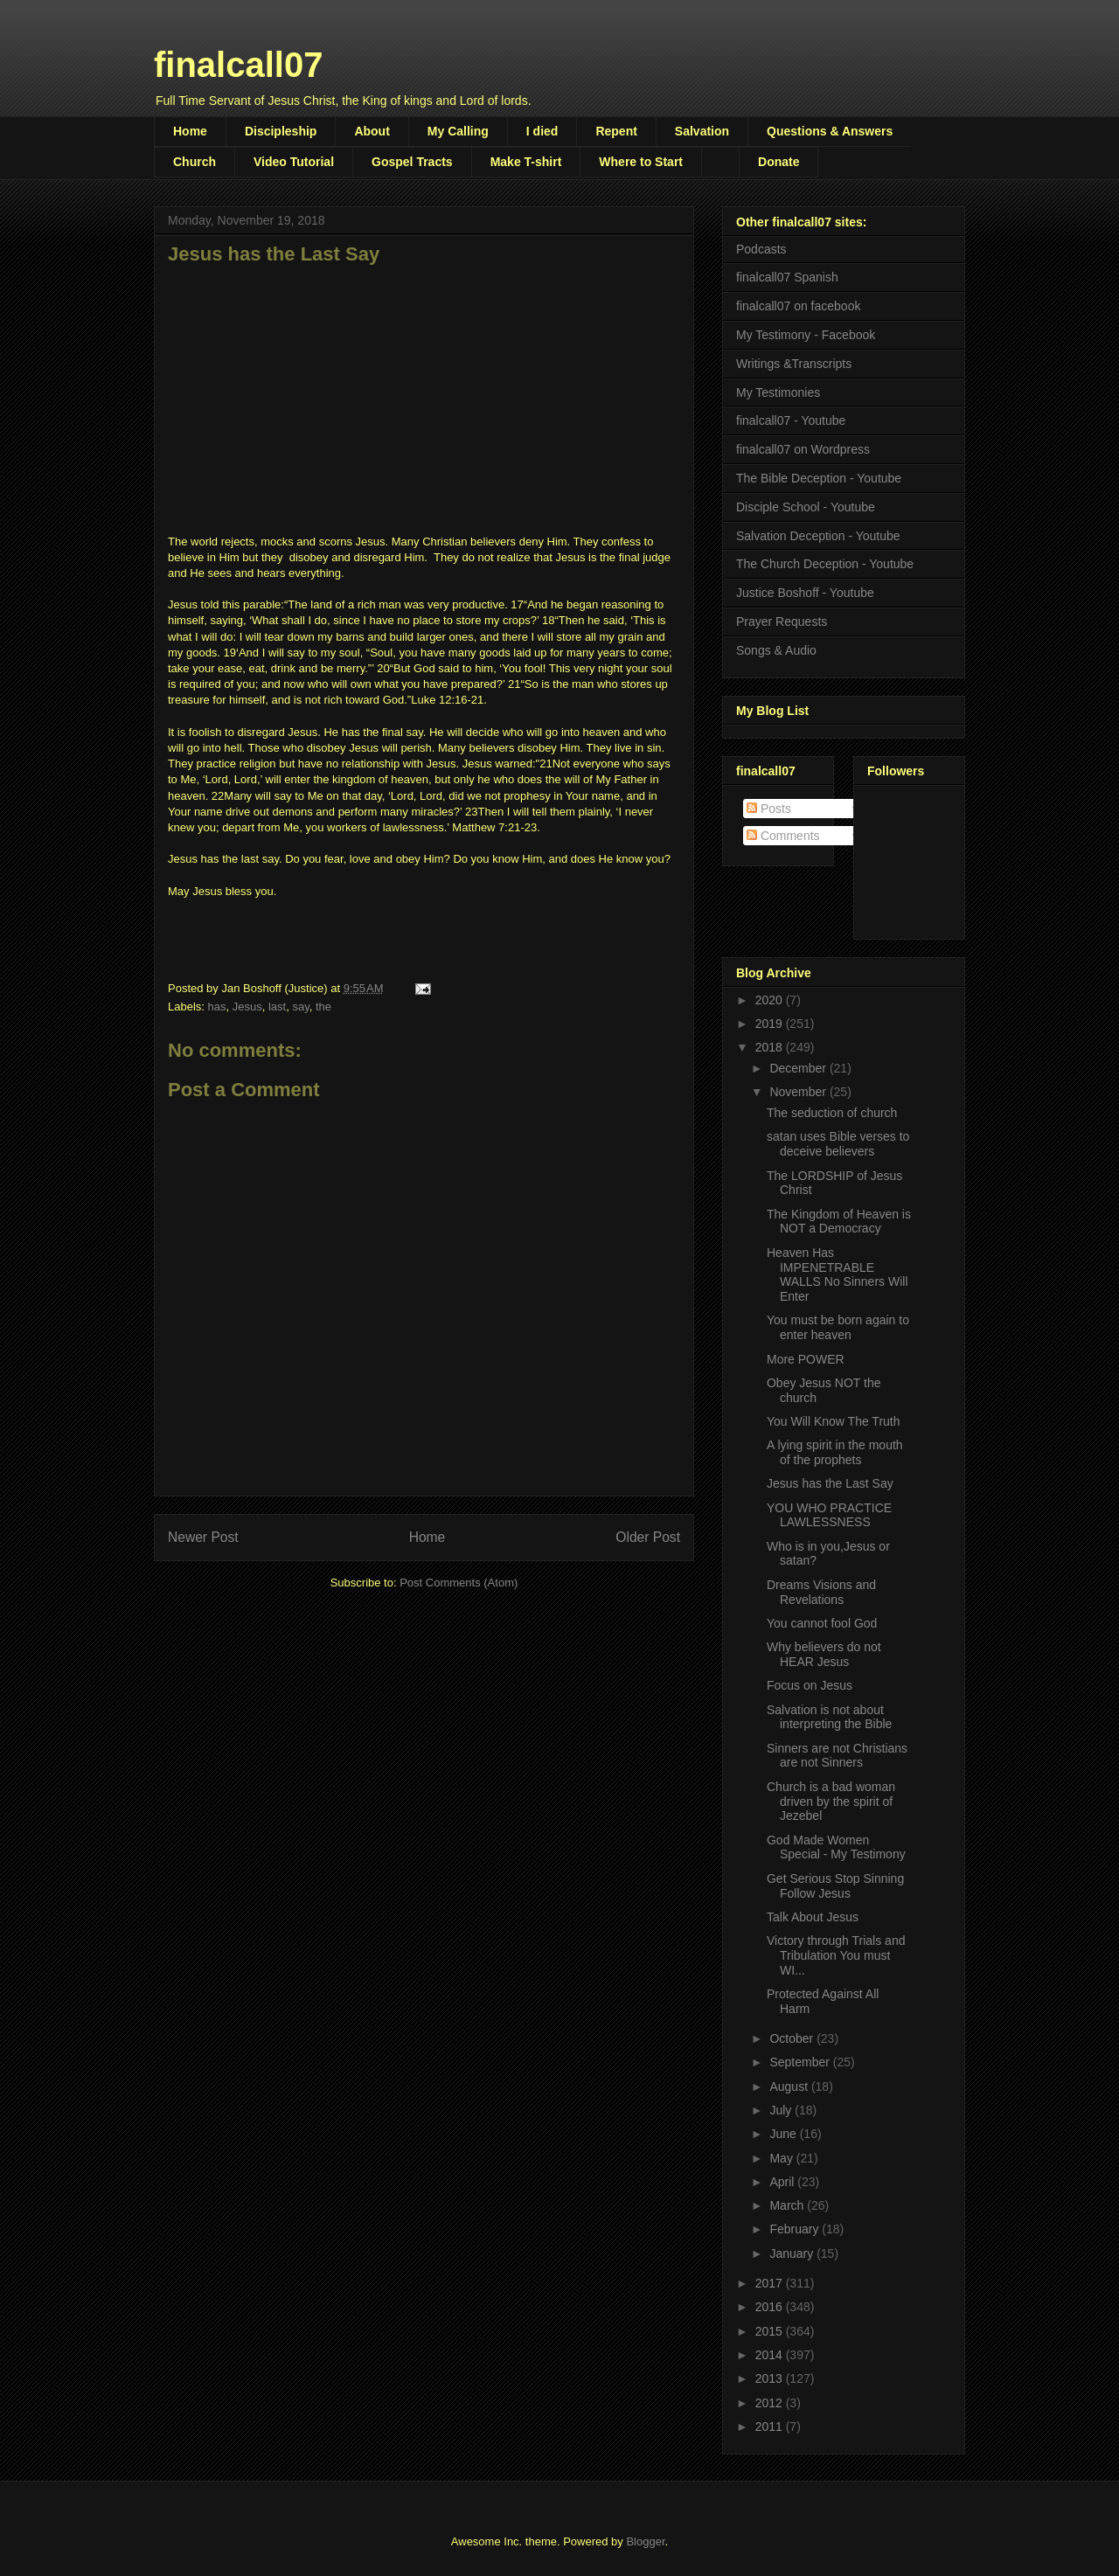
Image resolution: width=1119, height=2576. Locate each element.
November (799, 1092)
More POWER (805, 1359)
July (782, 2110)
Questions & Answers (830, 131)
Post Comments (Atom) (459, 1582)
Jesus (247, 1006)
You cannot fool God (822, 1623)
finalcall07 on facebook (798, 306)
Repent (615, 131)
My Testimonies (778, 392)
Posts (769, 809)
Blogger (645, 2541)
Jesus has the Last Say (830, 1483)
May (782, 2158)
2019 (770, 1024)
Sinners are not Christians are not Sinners (837, 1755)
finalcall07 (238, 64)
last (277, 1006)
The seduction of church (832, 1113)
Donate (778, 162)
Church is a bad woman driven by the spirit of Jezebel (831, 1801)
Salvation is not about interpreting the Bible (829, 1717)
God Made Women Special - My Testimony (836, 1847)
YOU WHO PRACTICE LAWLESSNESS (829, 1515)
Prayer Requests (781, 621)
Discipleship (280, 131)
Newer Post (203, 1537)
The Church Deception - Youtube (825, 564)
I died (542, 131)
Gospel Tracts (412, 162)
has (217, 1006)
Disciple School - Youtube (805, 507)
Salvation (702, 131)
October (793, 2038)
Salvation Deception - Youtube (818, 536)
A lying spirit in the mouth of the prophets (835, 1452)
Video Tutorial (294, 162)
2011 (770, 2427)
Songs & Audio (776, 650)
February (795, 2229)
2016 (770, 2307)
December (799, 1068)
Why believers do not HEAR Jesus (824, 1654)
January (793, 2253)
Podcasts (761, 249)
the (323, 1006)
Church (194, 162)
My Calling (458, 131)
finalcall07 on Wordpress (803, 449)
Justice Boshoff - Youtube (805, 593)
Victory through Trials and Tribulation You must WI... (836, 1955)
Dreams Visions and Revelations (821, 1592)
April (783, 2182)
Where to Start (641, 162)
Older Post (647, 1537)
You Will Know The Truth (833, 1421)
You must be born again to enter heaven (838, 1327)
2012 (770, 2403)
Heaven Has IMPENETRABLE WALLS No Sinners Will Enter (837, 1274)
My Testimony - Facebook (805, 335)
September (800, 2062)
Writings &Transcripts (793, 364)
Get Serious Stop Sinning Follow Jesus (835, 1885)
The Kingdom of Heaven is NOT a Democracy (839, 1221)
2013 (770, 2378)
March (788, 2205)
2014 (770, 2355)
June (784, 2134)
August (789, 2086)
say (300, 1006)
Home (190, 131)
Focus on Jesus (809, 1685)
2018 (770, 1047)
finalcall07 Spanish (787, 277)
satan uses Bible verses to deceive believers (838, 1143)
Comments (783, 836)
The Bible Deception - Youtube (818, 478)
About (371, 131)
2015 (770, 2331)
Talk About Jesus (812, 1917)
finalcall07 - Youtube (790, 420)
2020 (770, 1000)
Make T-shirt (526, 162)
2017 (770, 2283)
